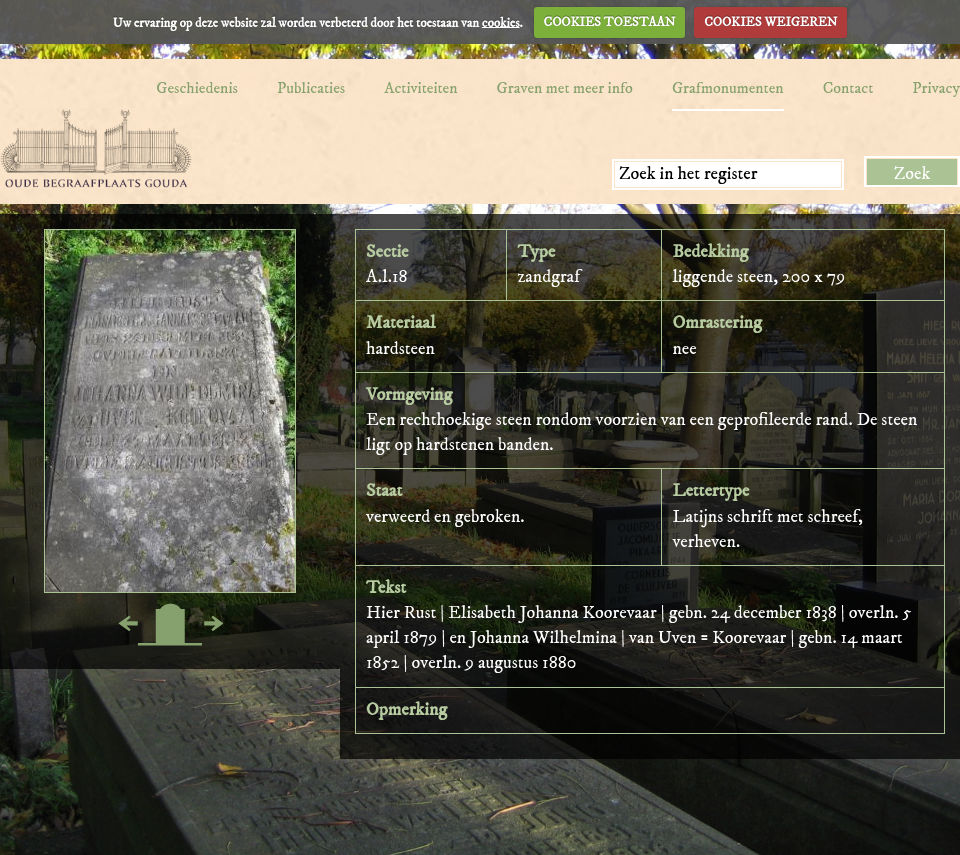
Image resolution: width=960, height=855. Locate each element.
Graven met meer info (565, 88)
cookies (501, 22)
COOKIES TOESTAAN (610, 22)
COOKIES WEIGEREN (770, 22)
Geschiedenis (197, 88)
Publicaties (311, 88)
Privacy (936, 88)
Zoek (912, 174)
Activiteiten (420, 88)
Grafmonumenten (728, 88)
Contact (848, 88)
